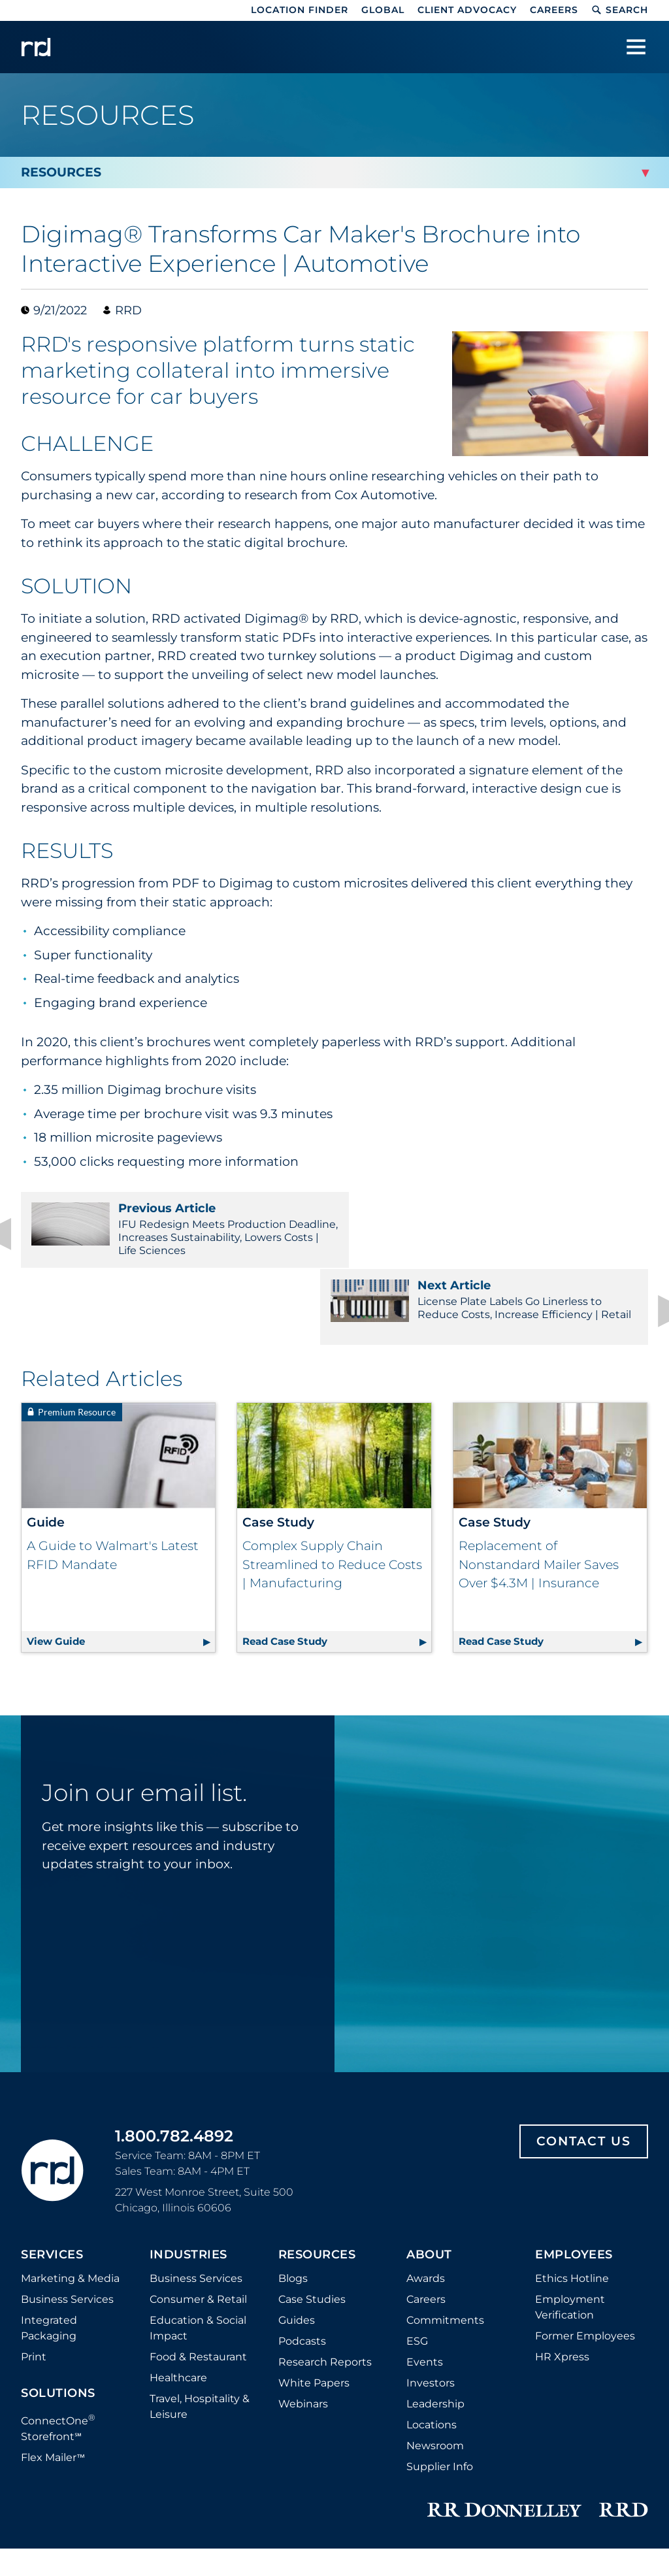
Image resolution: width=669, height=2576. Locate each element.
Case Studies (312, 2197)
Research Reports (325, 2260)
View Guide (121, 1538)
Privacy (250, 2485)
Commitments (445, 2218)
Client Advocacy (467, 10)
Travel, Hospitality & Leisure (200, 2304)
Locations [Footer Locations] (431, 2323)
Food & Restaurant (198, 2255)
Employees (574, 2153)
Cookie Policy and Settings (154, 2485)
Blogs (293, 2176)
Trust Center (499, 2485)
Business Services (67, 2197)
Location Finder (299, 10)
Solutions (58, 2291)
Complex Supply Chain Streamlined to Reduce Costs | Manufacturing (332, 1488)
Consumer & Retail (198, 2197)
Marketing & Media (70, 2176)
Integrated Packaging (49, 2226)
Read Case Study (336, 1538)
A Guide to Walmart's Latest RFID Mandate (113, 1479)
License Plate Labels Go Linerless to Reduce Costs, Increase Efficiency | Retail (497, 1229)
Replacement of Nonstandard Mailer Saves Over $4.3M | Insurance (539, 1488)
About (429, 2153)
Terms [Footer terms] (558, 2485)
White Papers (314, 2281)
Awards (425, 2176)
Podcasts (302, 2239)
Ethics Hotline (572, 2176)
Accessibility (617, 2485)
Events (424, 2260)
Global (382, 10)
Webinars (303, 2302)
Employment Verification (570, 2205)
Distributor (50, 2485)
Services (52, 2153)
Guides (296, 2218)
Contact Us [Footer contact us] (583, 2039)
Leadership (435, 2302)
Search (619, 10)
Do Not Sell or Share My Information (369, 2485)
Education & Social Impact (198, 2226)
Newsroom (435, 2343)
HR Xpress (562, 2255)
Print (33, 2255)
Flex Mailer (53, 2356)
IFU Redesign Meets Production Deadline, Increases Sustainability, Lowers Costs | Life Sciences (171, 1229)
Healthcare (178, 2276)
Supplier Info (439, 2364)
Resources (317, 2153)
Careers (554, 10)
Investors (430, 2281)
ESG (417, 2239)
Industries (188, 2153)
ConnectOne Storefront (58, 2325)
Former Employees (585, 2234)
